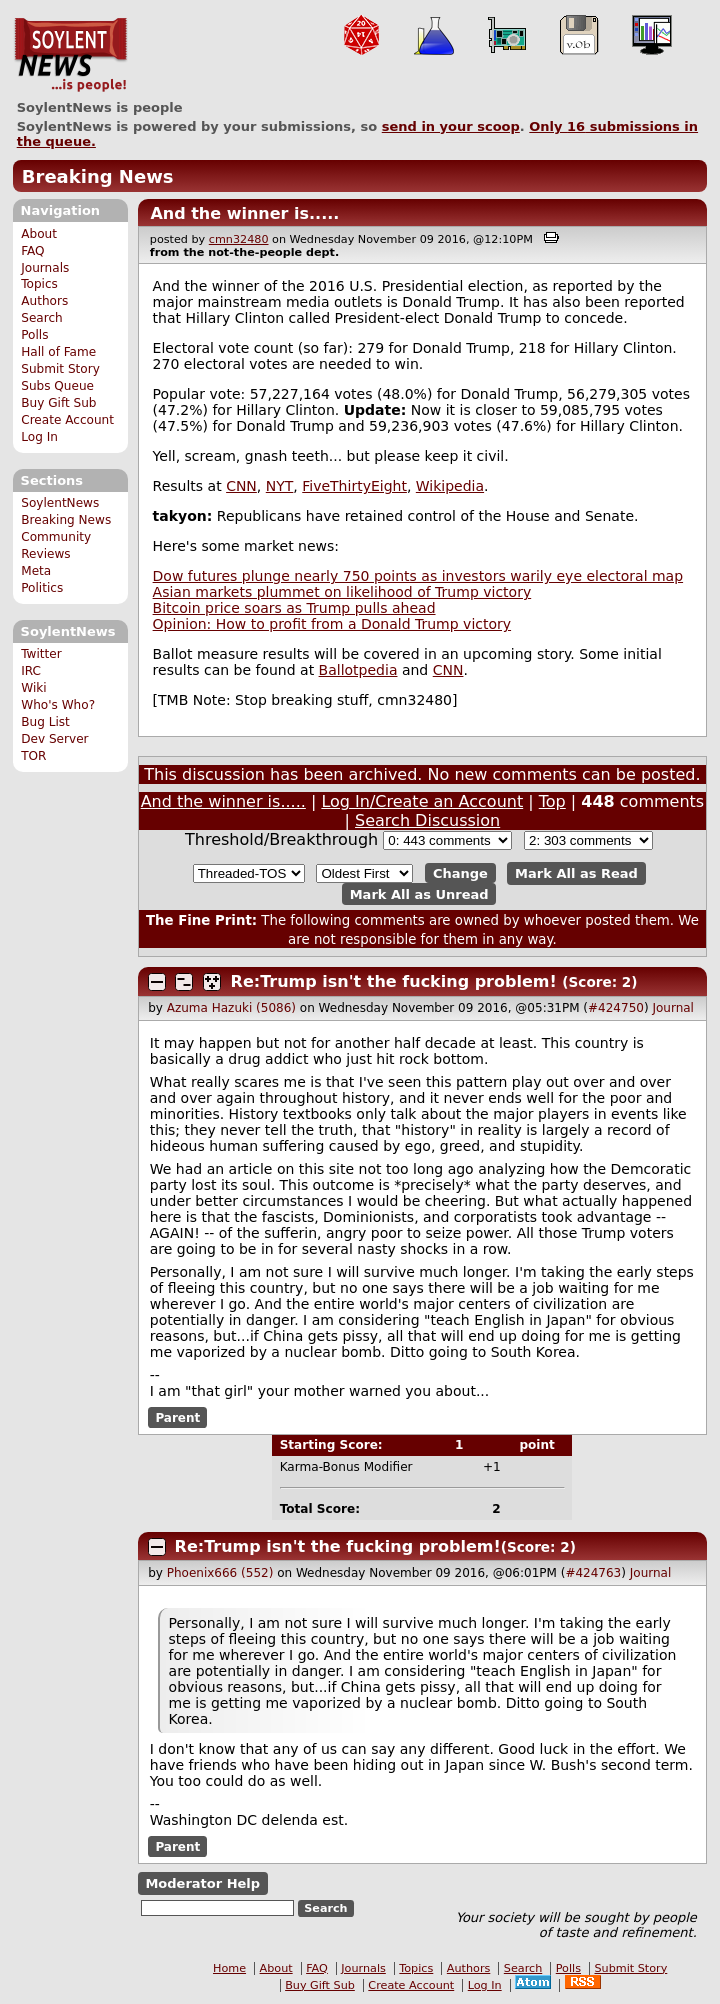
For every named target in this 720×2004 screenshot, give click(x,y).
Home (229, 1968)
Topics (39, 284)
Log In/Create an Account (422, 801)
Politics (42, 588)
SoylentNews (70, 55)
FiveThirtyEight (354, 486)
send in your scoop (451, 126)
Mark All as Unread (419, 893)
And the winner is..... (244, 213)
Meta (36, 571)
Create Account (67, 420)
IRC (31, 671)
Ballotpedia (358, 670)
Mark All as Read (576, 873)
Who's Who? (58, 705)
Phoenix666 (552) (220, 1573)
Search (42, 318)
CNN (241, 486)
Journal (673, 1008)
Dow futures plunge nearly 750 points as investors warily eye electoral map (418, 576)
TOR (33, 756)
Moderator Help (202, 1883)
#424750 (616, 1008)
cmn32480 (239, 239)
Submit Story (60, 369)
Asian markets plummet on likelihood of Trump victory (342, 592)
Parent (177, 1417)
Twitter (41, 654)
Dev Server (54, 739)
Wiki (33, 688)
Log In (39, 437)
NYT (280, 486)
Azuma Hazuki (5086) (231, 1008)
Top (552, 801)
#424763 (593, 1573)
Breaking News (98, 176)
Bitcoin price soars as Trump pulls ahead (294, 608)
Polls (34, 335)
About (39, 234)
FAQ (32, 251)
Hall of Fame (58, 352)
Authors (44, 301)
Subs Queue (57, 386)
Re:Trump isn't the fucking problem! (394, 981)
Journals (45, 268)
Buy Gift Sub (58, 403)
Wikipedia (450, 486)
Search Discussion (427, 820)
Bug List (45, 722)
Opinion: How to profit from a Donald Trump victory (332, 624)
